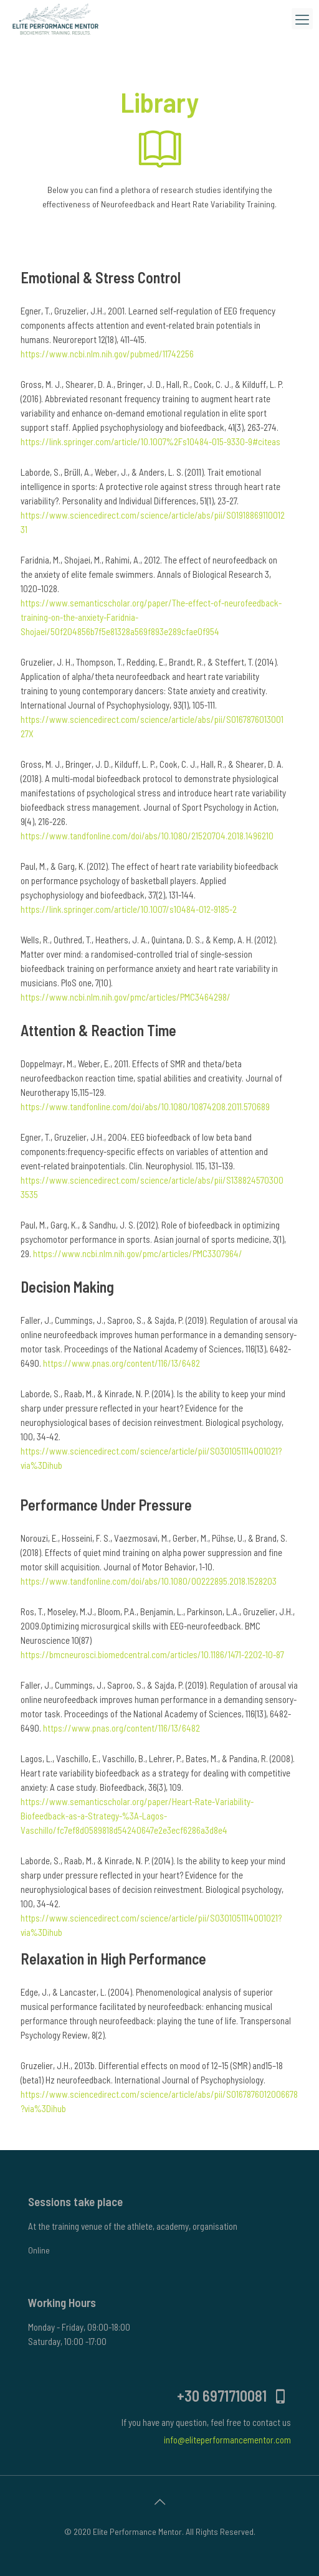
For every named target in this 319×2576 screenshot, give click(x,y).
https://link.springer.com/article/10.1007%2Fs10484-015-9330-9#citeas (150, 441)
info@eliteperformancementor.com (227, 2439)
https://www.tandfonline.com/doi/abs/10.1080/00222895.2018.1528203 (149, 1581)
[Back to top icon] (159, 2501)
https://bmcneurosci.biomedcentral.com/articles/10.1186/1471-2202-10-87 (152, 1654)
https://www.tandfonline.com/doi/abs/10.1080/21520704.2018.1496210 (147, 835)
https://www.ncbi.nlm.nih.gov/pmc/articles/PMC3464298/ (126, 997)
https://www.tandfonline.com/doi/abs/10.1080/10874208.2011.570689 (145, 1106)
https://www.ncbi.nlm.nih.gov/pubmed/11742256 (107, 353)
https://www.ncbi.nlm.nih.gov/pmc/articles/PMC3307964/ (137, 1253)
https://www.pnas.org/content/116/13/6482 (121, 1363)
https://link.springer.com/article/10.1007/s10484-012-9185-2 (129, 909)
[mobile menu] (302, 18)
